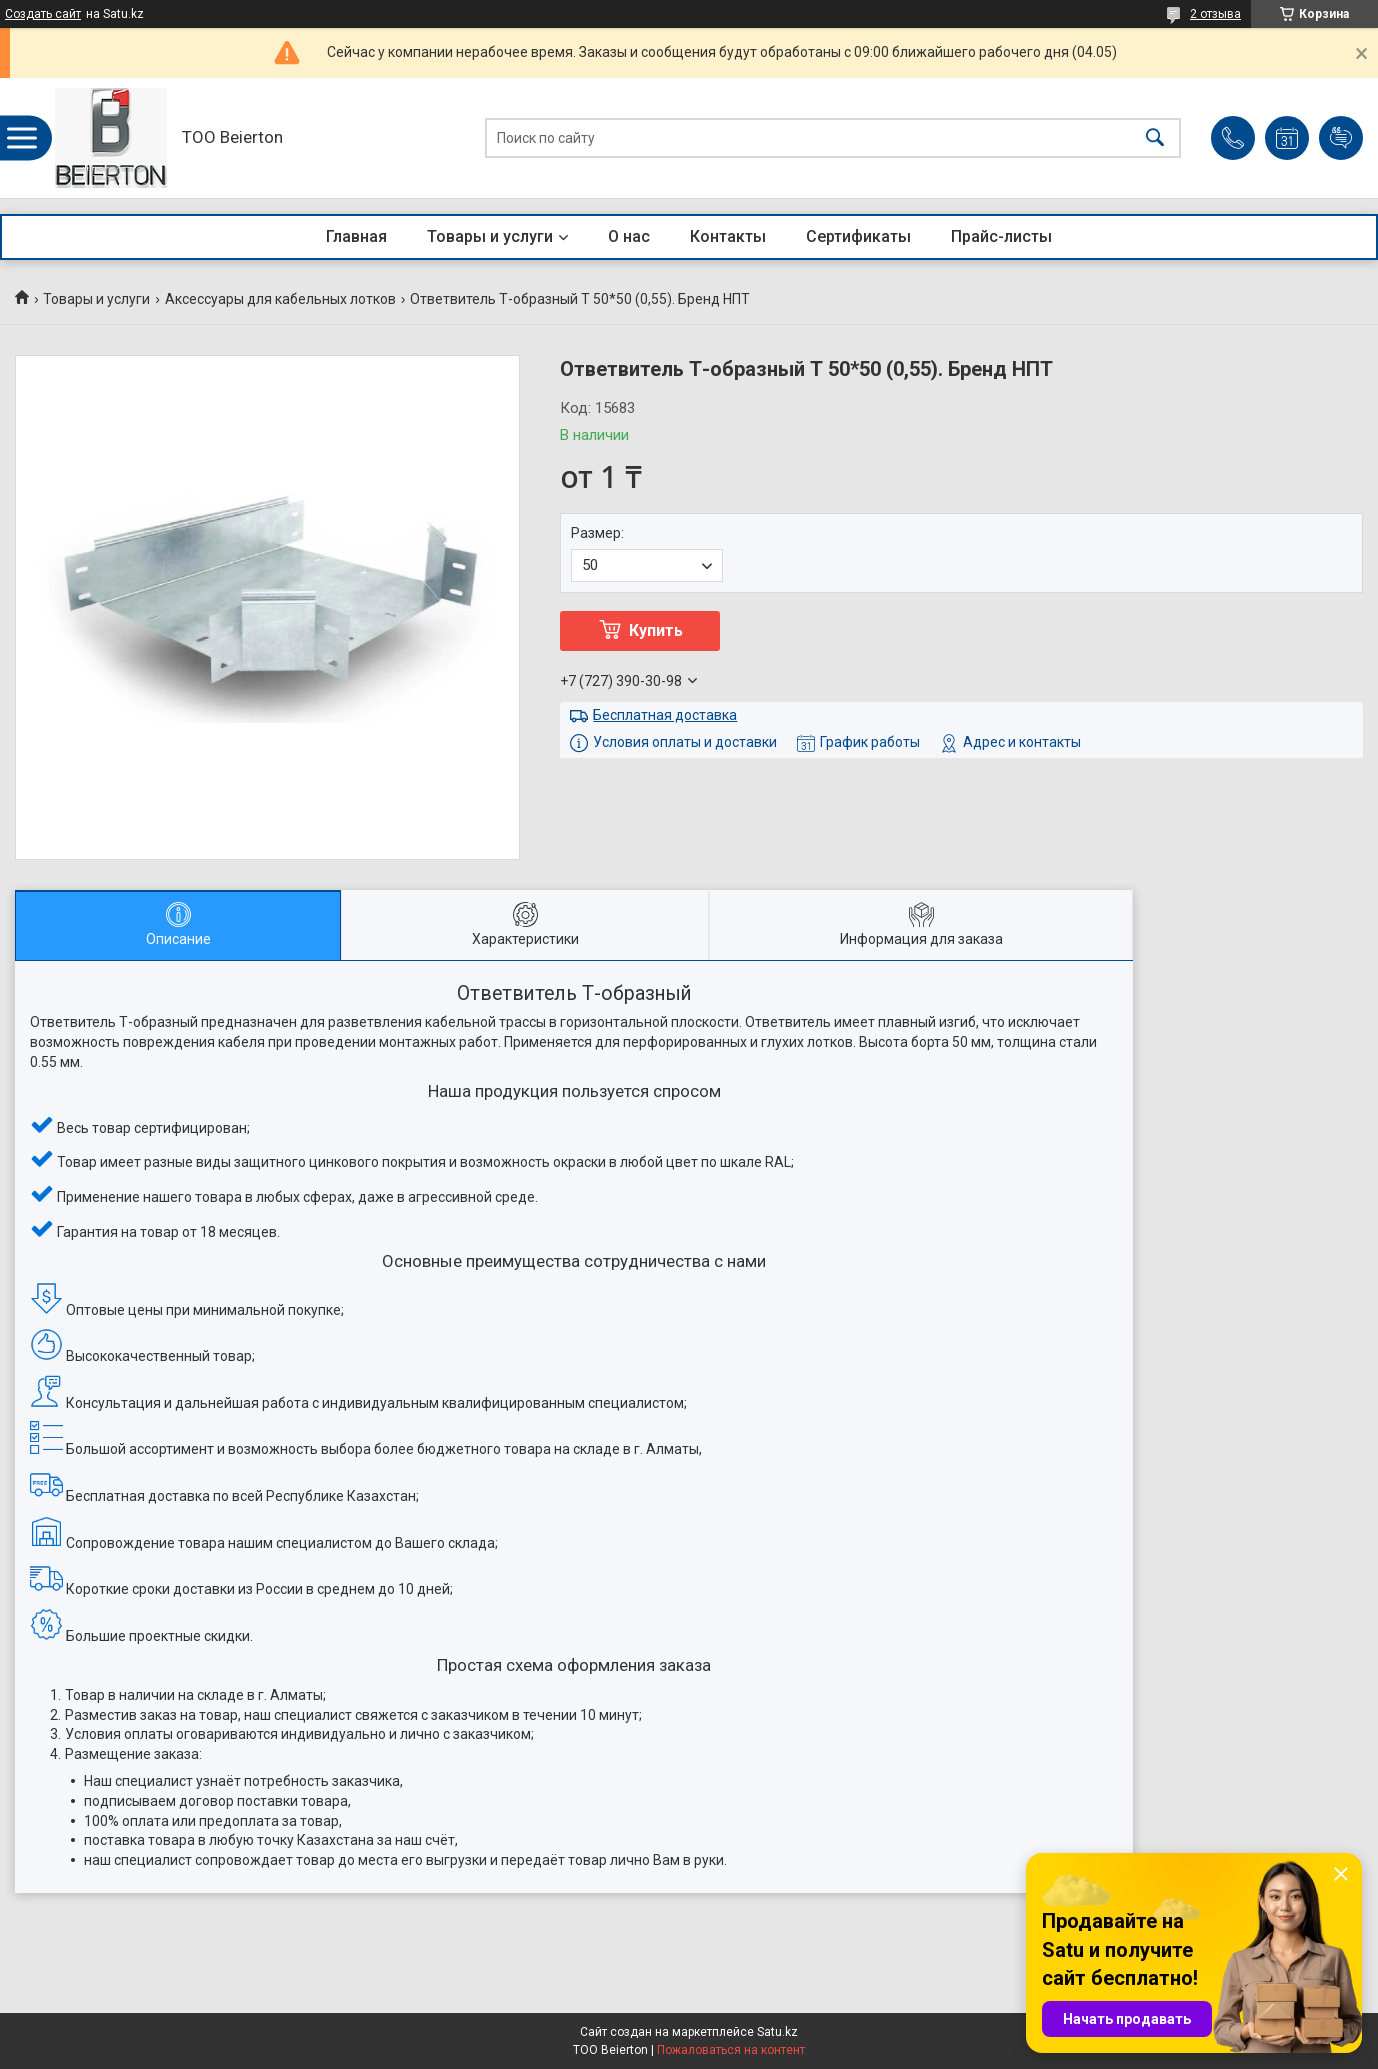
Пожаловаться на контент (731, 2050)
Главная (356, 236)
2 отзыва (1215, 14)
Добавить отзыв (1341, 138)
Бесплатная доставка (665, 715)
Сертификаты (858, 236)
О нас (629, 236)
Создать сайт (43, 14)
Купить (656, 630)
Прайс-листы (1001, 236)
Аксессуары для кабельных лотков (280, 299)
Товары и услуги (490, 236)
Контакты (728, 236)
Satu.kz (777, 2032)
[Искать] (1155, 138)
